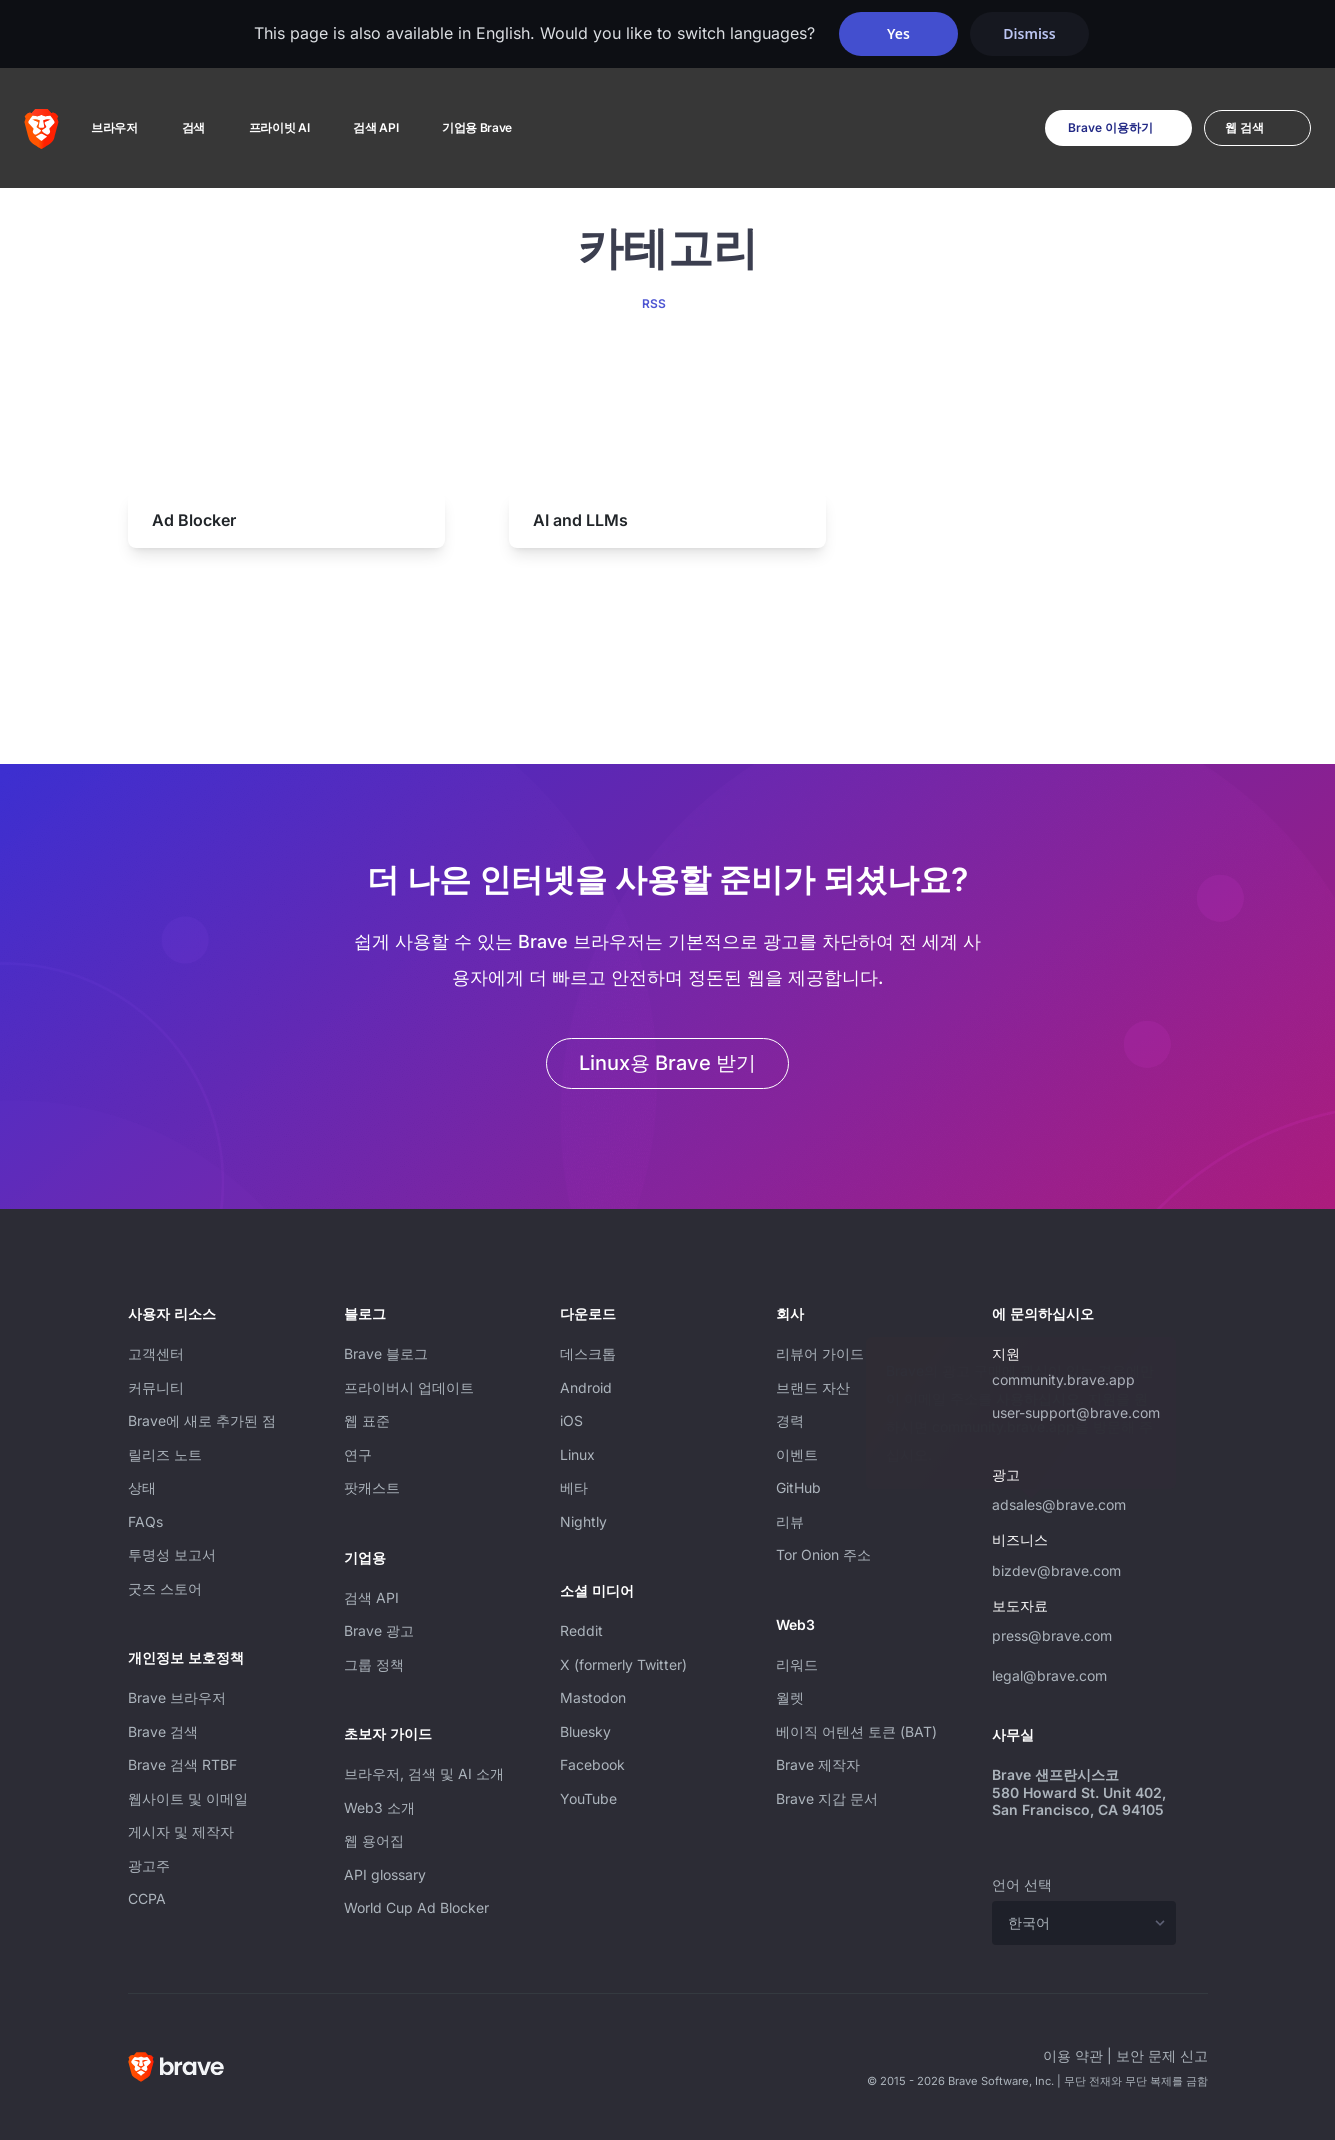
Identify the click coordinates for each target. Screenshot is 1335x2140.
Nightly (583, 1521)
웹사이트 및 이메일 (188, 1798)
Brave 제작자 (818, 1764)
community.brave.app (1063, 1379)
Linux (577, 1454)
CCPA (147, 1898)
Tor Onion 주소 (823, 1554)
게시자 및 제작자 (181, 1831)
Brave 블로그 (386, 1353)
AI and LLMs (580, 520)
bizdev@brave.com (1056, 1570)
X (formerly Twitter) (623, 1664)
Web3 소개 (379, 1807)
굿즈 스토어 (165, 1588)
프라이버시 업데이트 (409, 1387)
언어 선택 (1022, 1884)
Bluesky (585, 1731)
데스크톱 (588, 1353)
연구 (358, 1454)
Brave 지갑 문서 (827, 1798)
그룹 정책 (374, 1664)
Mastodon (593, 1697)
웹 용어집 (374, 1840)
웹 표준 (367, 1420)
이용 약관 (1073, 2055)
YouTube (588, 1798)
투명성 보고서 (172, 1554)
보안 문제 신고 (1162, 2055)
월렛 (790, 1697)
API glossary (385, 1874)
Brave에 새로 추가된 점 (202, 1420)
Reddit (581, 1630)
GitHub (798, 1487)
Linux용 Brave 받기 (667, 1063)
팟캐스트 (372, 1487)
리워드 (797, 1664)
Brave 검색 (163, 1731)
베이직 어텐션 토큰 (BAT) (856, 1731)
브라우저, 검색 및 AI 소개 (424, 1773)
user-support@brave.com (1076, 1412)
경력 (790, 1420)
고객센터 (156, 1353)
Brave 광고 (379, 1630)
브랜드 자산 (813, 1387)
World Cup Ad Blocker (416, 1907)
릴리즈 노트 (165, 1454)
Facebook (592, 1764)
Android (586, 1387)
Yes (898, 33)
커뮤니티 (156, 1387)
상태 (142, 1487)
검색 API (371, 1597)
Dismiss (1029, 33)
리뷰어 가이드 (820, 1353)
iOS (571, 1420)
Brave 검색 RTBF (182, 1764)
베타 (574, 1487)
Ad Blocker (194, 520)
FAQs (145, 1521)
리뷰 (790, 1521)
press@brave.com (1052, 1635)
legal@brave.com (1049, 1675)
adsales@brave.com (1084, 1502)
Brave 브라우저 (177, 1697)
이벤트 (797, 1454)
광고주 (149, 1865)
